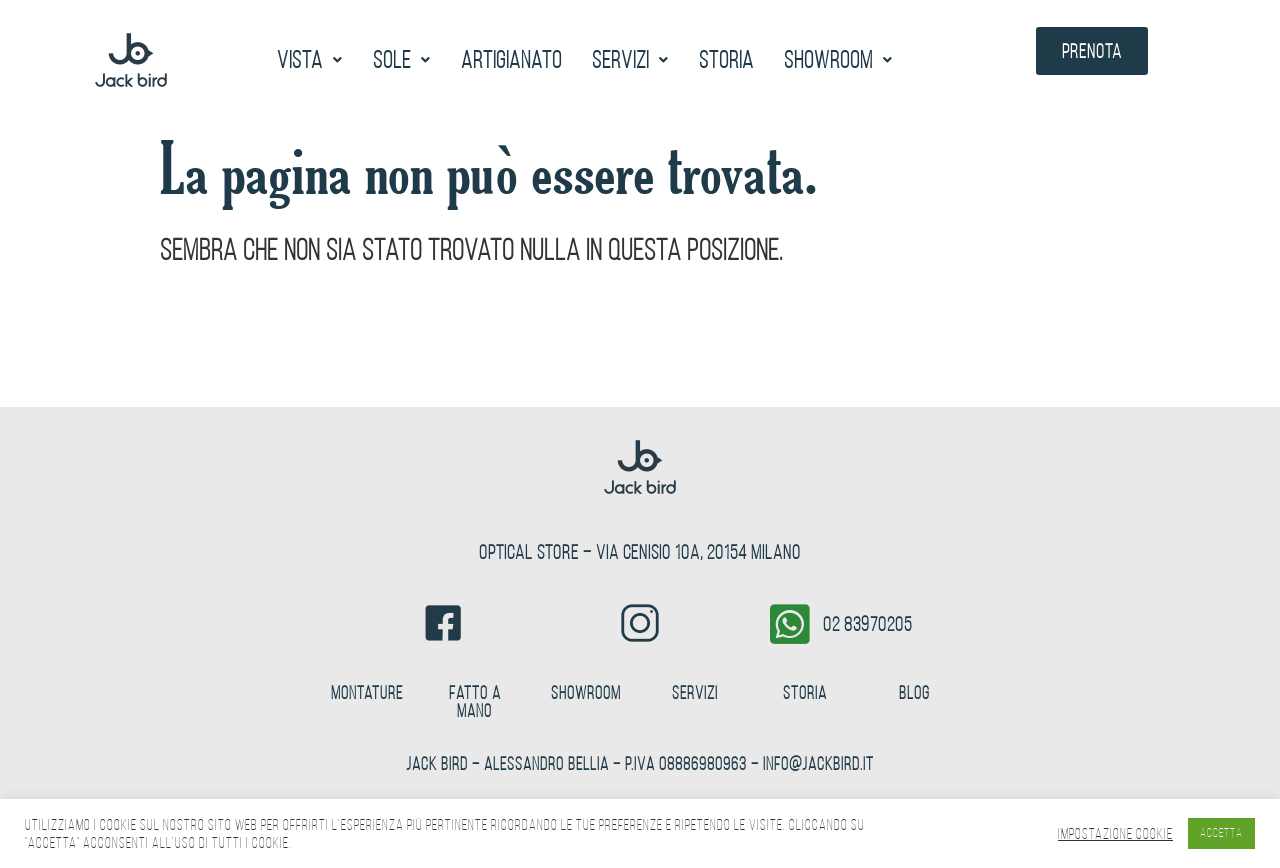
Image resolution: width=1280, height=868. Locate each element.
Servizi (630, 60)
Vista (310, 60)
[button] (310, 60)
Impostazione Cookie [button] (1115, 834)
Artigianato (511, 60)
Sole (402, 60)
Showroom (838, 60)
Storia (726, 60)
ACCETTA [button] (1221, 833)
